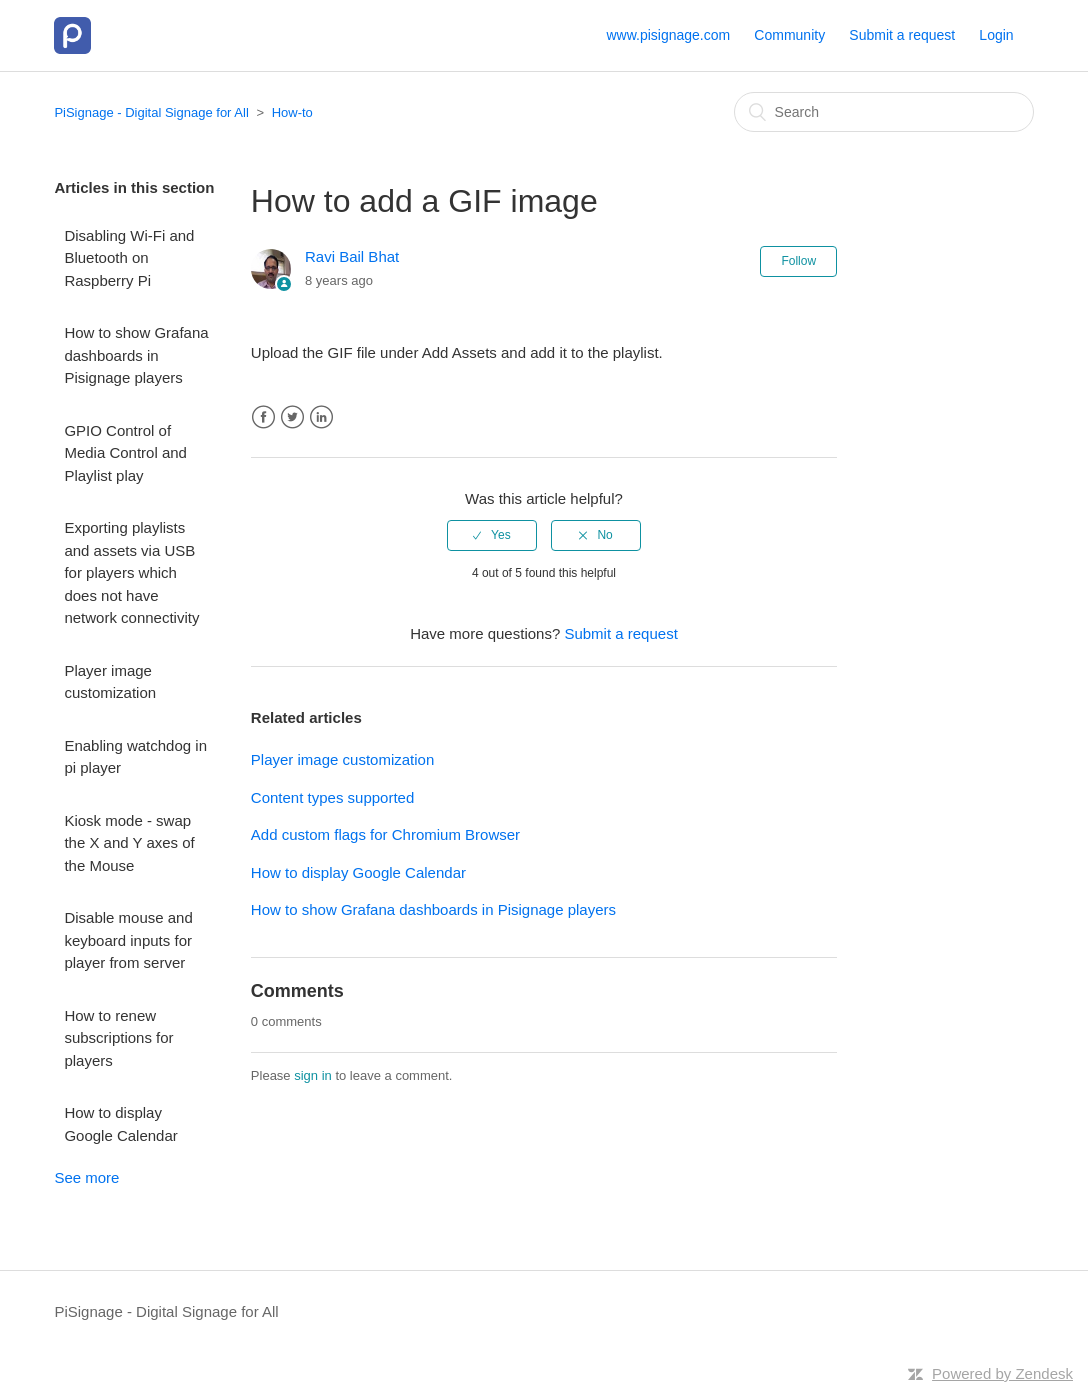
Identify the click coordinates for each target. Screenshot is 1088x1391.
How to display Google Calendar (120, 1124)
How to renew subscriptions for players (118, 1038)
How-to (292, 112)
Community (789, 35)
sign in (313, 1075)
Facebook (263, 417)
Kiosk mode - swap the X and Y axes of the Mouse (129, 843)
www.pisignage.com (668, 35)
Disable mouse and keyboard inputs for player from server (128, 940)
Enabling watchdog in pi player (135, 757)
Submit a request (902, 35)
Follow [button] (798, 261)
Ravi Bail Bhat (352, 256)
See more (86, 1177)
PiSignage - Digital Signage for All (151, 112)
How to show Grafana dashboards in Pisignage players (136, 355)
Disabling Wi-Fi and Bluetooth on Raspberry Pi (129, 258)
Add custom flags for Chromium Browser (385, 834)
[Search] (884, 112)
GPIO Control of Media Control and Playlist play (125, 453)
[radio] (492, 535)
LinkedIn (321, 417)
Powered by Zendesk (1002, 1373)
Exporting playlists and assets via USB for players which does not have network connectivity (131, 572)
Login (996, 35)
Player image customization (110, 682)
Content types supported (332, 797)
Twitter (292, 417)
